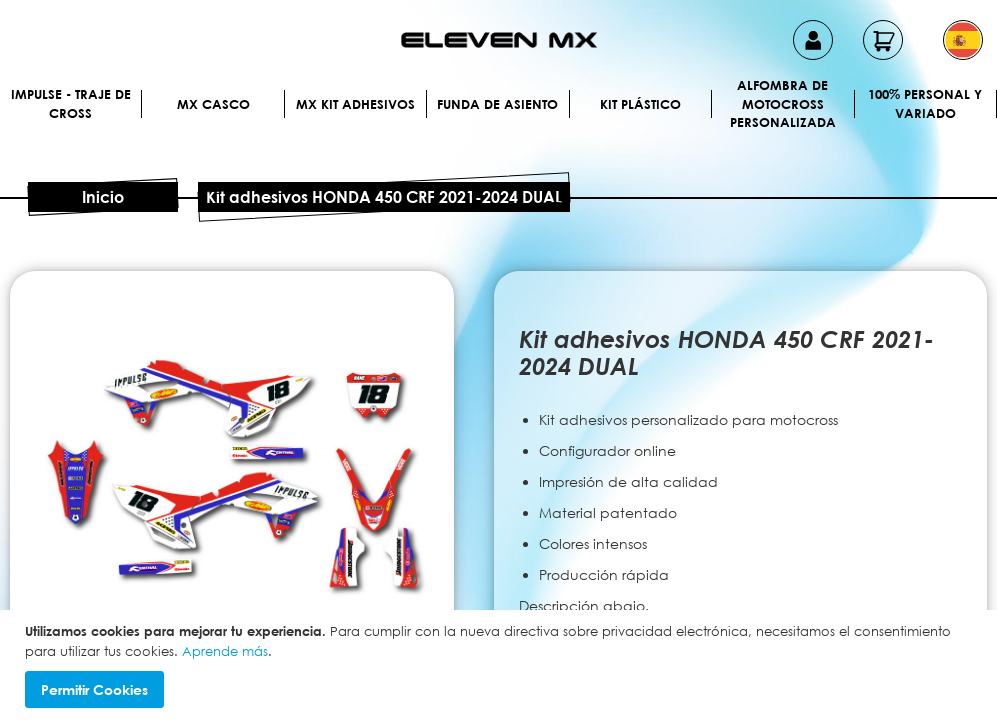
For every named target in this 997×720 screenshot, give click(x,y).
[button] (963, 40)
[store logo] (499, 40)
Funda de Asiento (497, 104)
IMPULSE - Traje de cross (71, 104)
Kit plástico (640, 104)
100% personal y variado (925, 104)
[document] (501, 665)
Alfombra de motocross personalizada (783, 104)
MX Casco (213, 104)
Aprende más (225, 651)
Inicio (103, 197)
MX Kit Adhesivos (355, 104)
